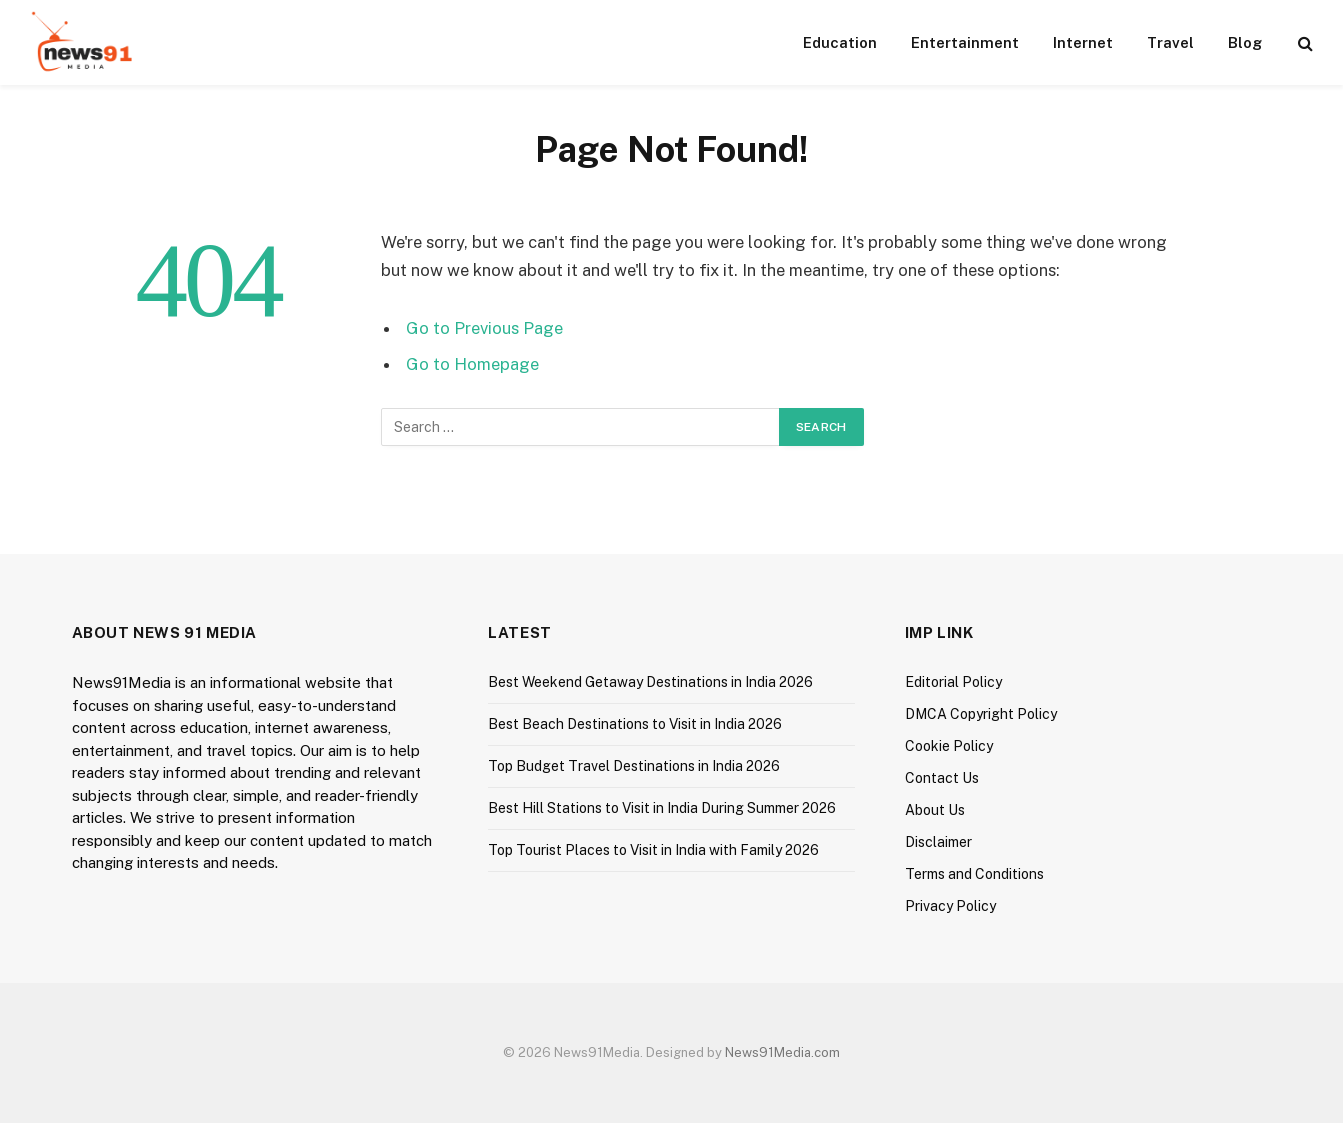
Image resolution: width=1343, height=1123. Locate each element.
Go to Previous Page (484, 328)
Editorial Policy (953, 682)
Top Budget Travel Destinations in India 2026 (634, 766)
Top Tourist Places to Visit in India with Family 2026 (653, 850)
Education (840, 42)
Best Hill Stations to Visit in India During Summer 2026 (662, 808)
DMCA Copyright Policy (981, 714)
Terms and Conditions (974, 874)
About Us (935, 810)
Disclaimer (938, 842)
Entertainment (965, 42)
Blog (1245, 42)
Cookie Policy (949, 746)
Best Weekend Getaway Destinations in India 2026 (650, 682)
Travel (1170, 42)
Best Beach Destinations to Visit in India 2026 (635, 724)
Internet (1083, 42)
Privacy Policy (950, 906)
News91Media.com (782, 1052)
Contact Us (942, 778)
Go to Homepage (472, 364)
